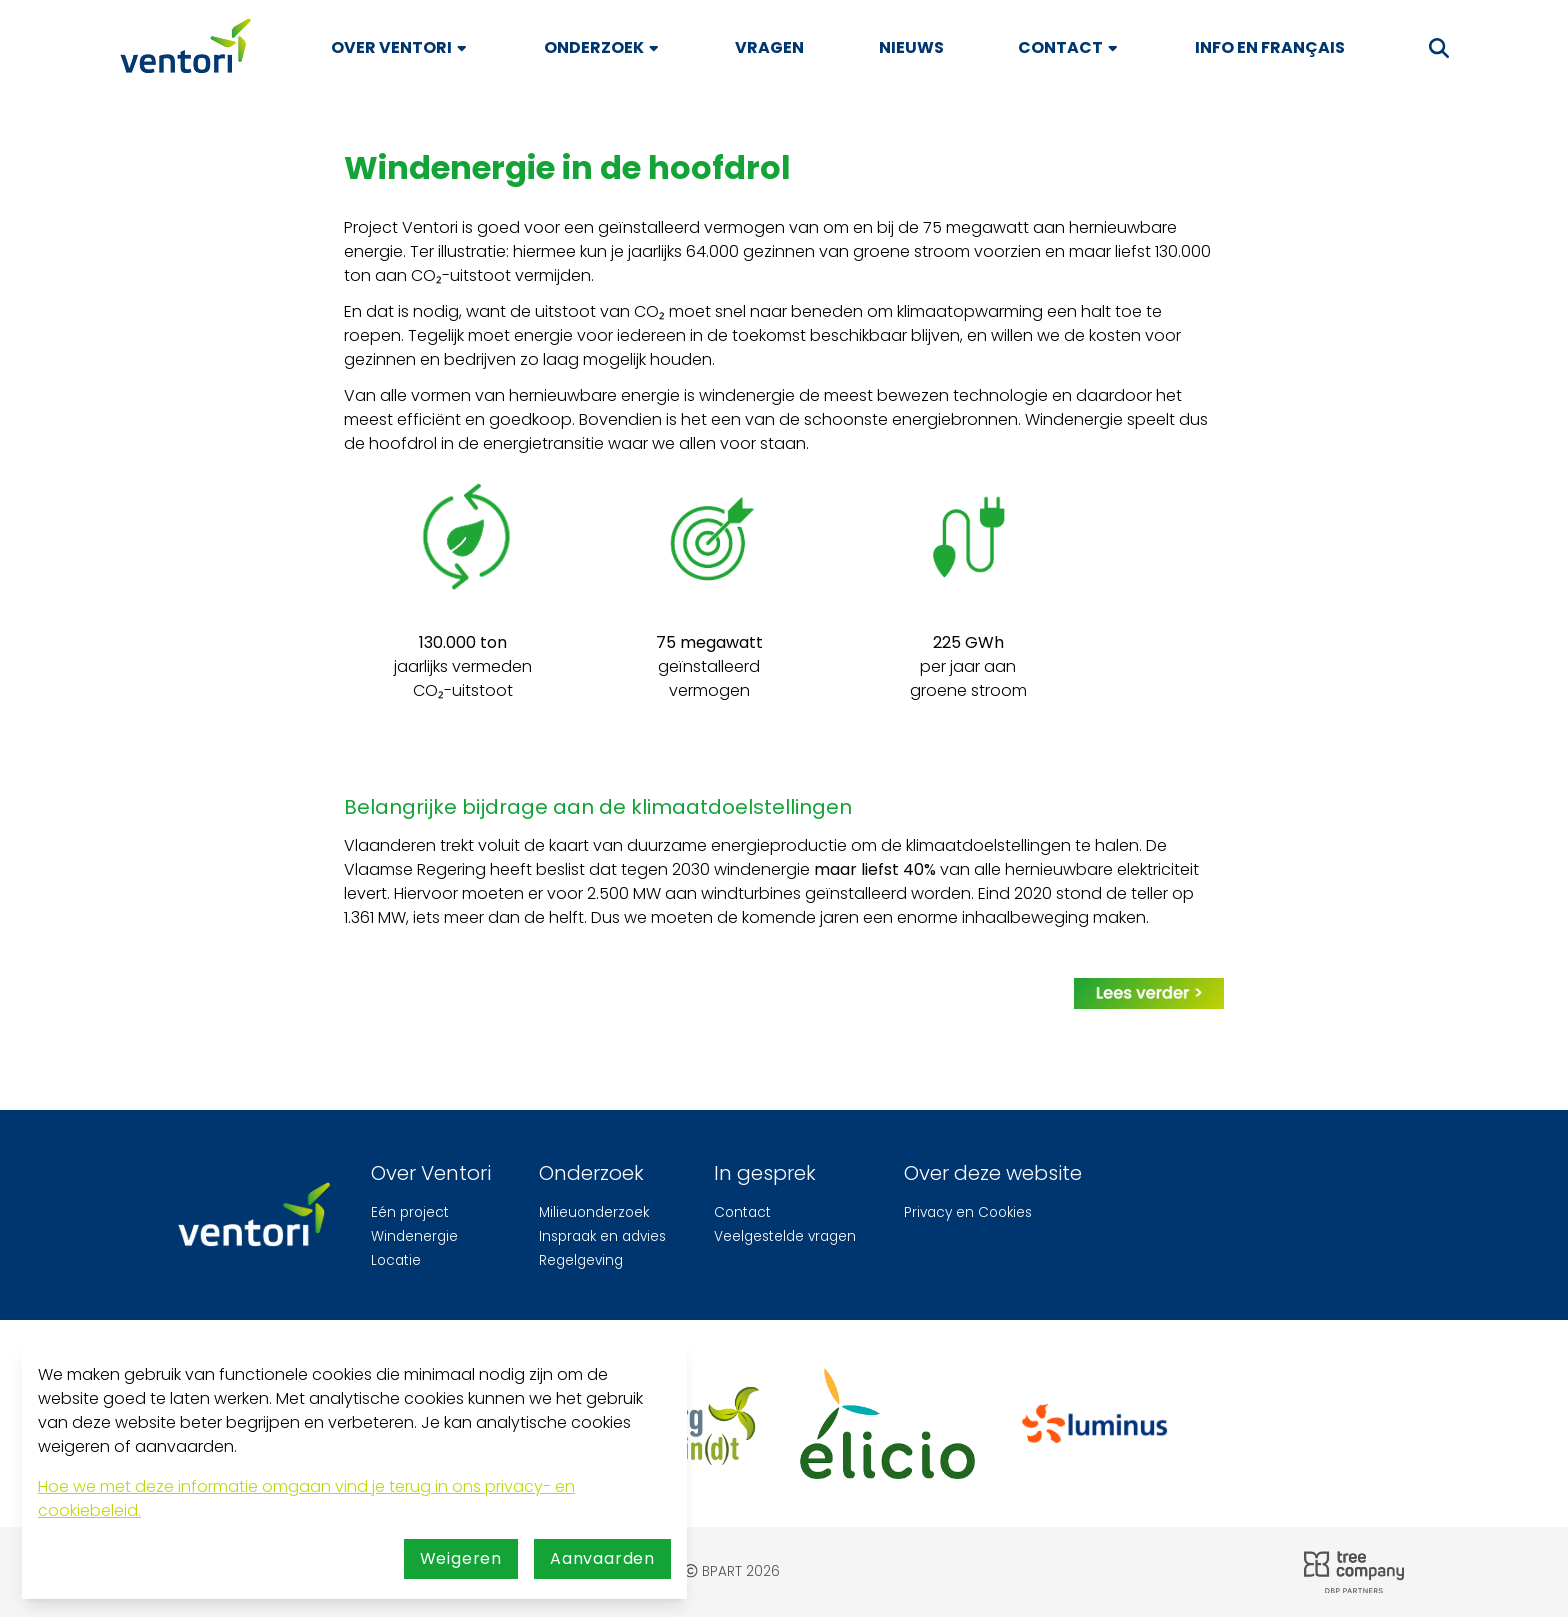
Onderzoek (602, 47)
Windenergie (414, 1236)
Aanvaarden (602, 1558)
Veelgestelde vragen (785, 1236)
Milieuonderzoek (594, 1212)
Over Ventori (400, 47)
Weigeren (461, 1558)
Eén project (410, 1212)
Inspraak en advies (602, 1236)
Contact (1069, 47)
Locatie (396, 1260)
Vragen (769, 47)
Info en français (1270, 47)
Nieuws (911, 47)
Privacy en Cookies (968, 1212)
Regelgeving (581, 1260)
